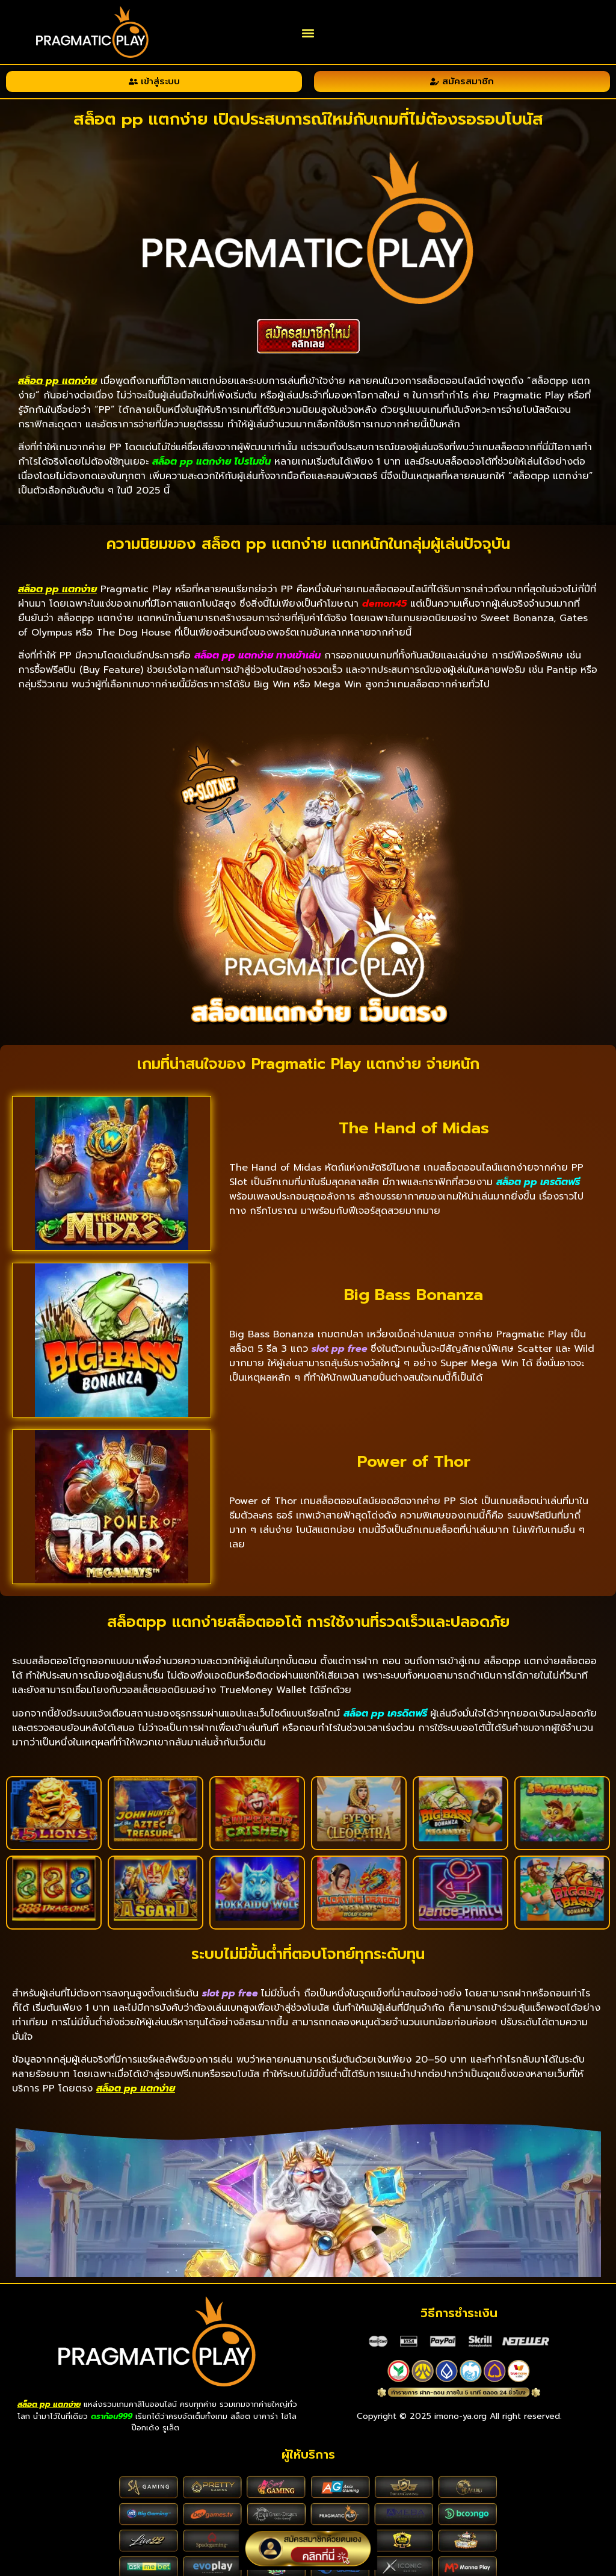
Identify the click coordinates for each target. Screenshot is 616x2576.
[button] (308, 33)
